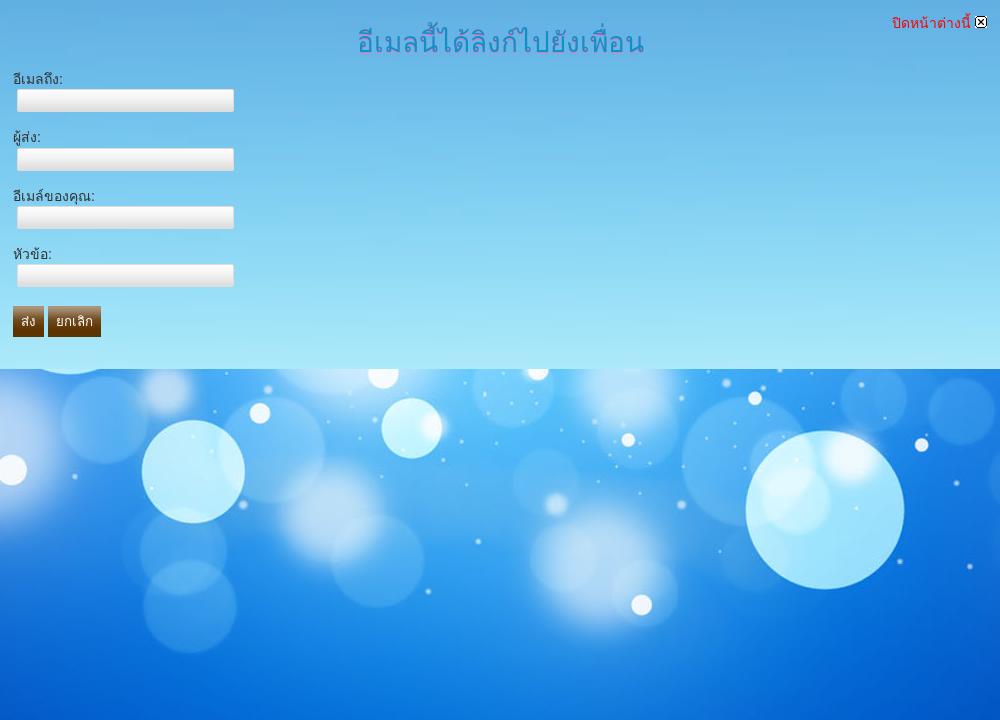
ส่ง (28, 321)
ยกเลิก (74, 321)
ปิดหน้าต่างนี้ (939, 23)
